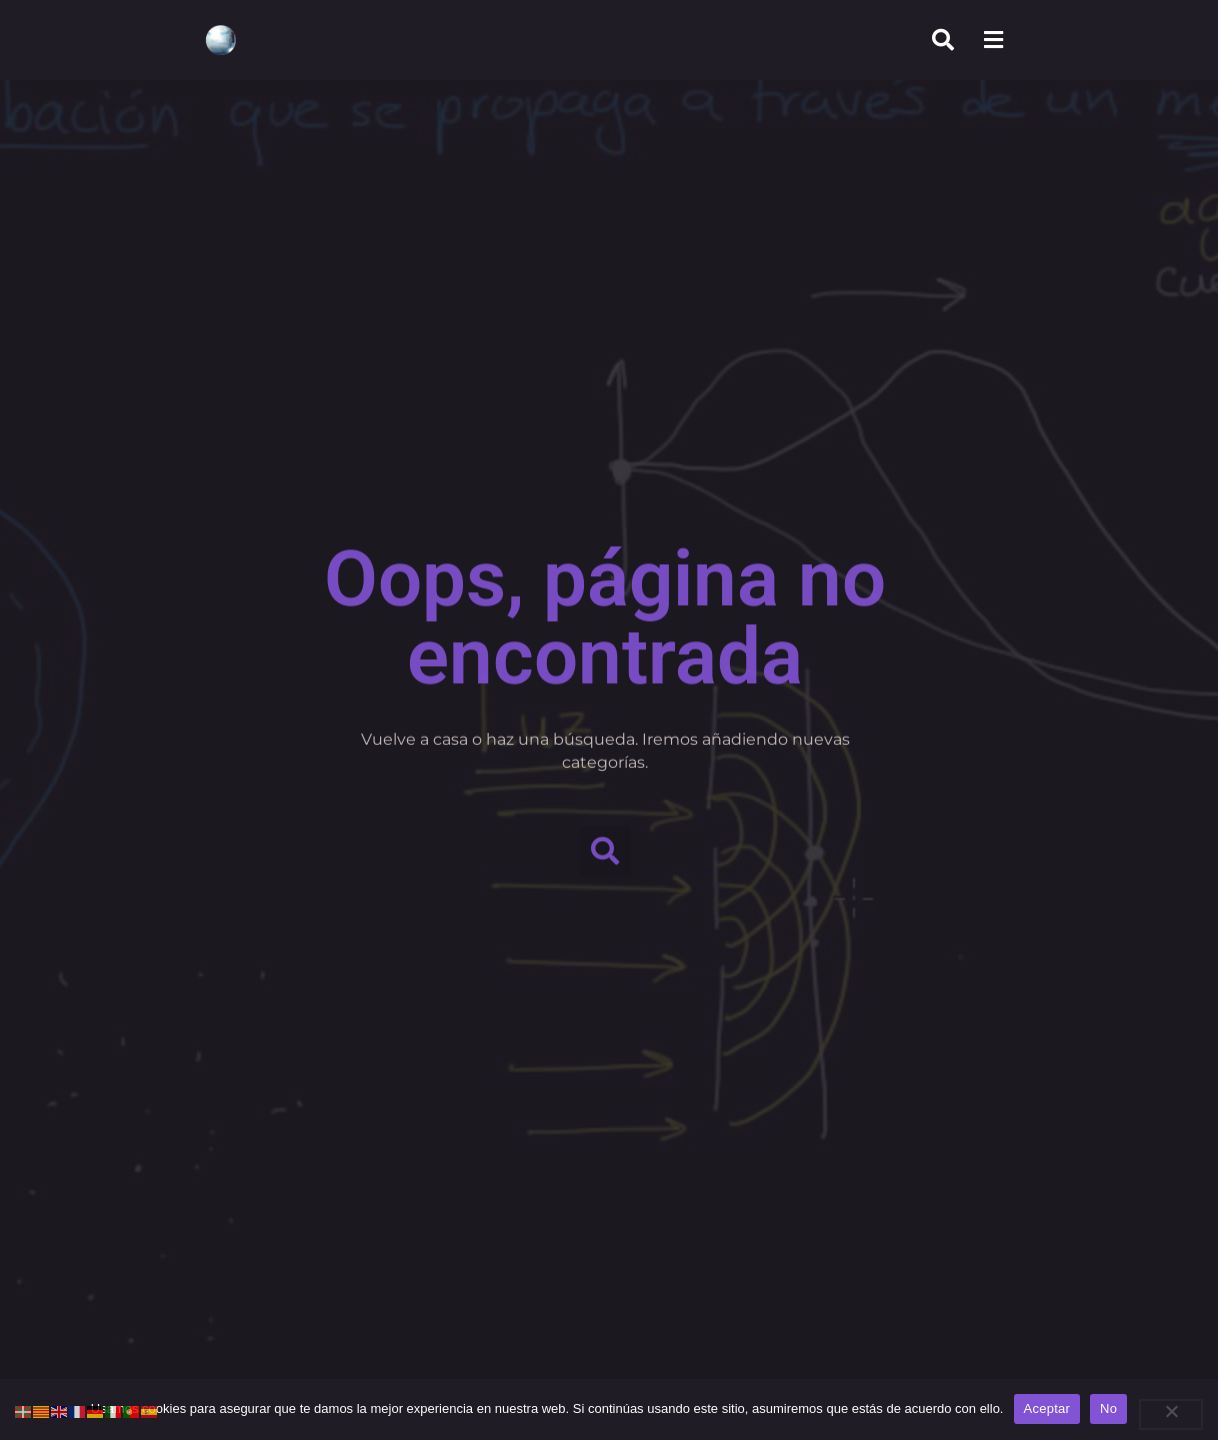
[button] (605, 846)
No (1108, 1408)
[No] (1171, 1414)
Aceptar (1047, 1408)
